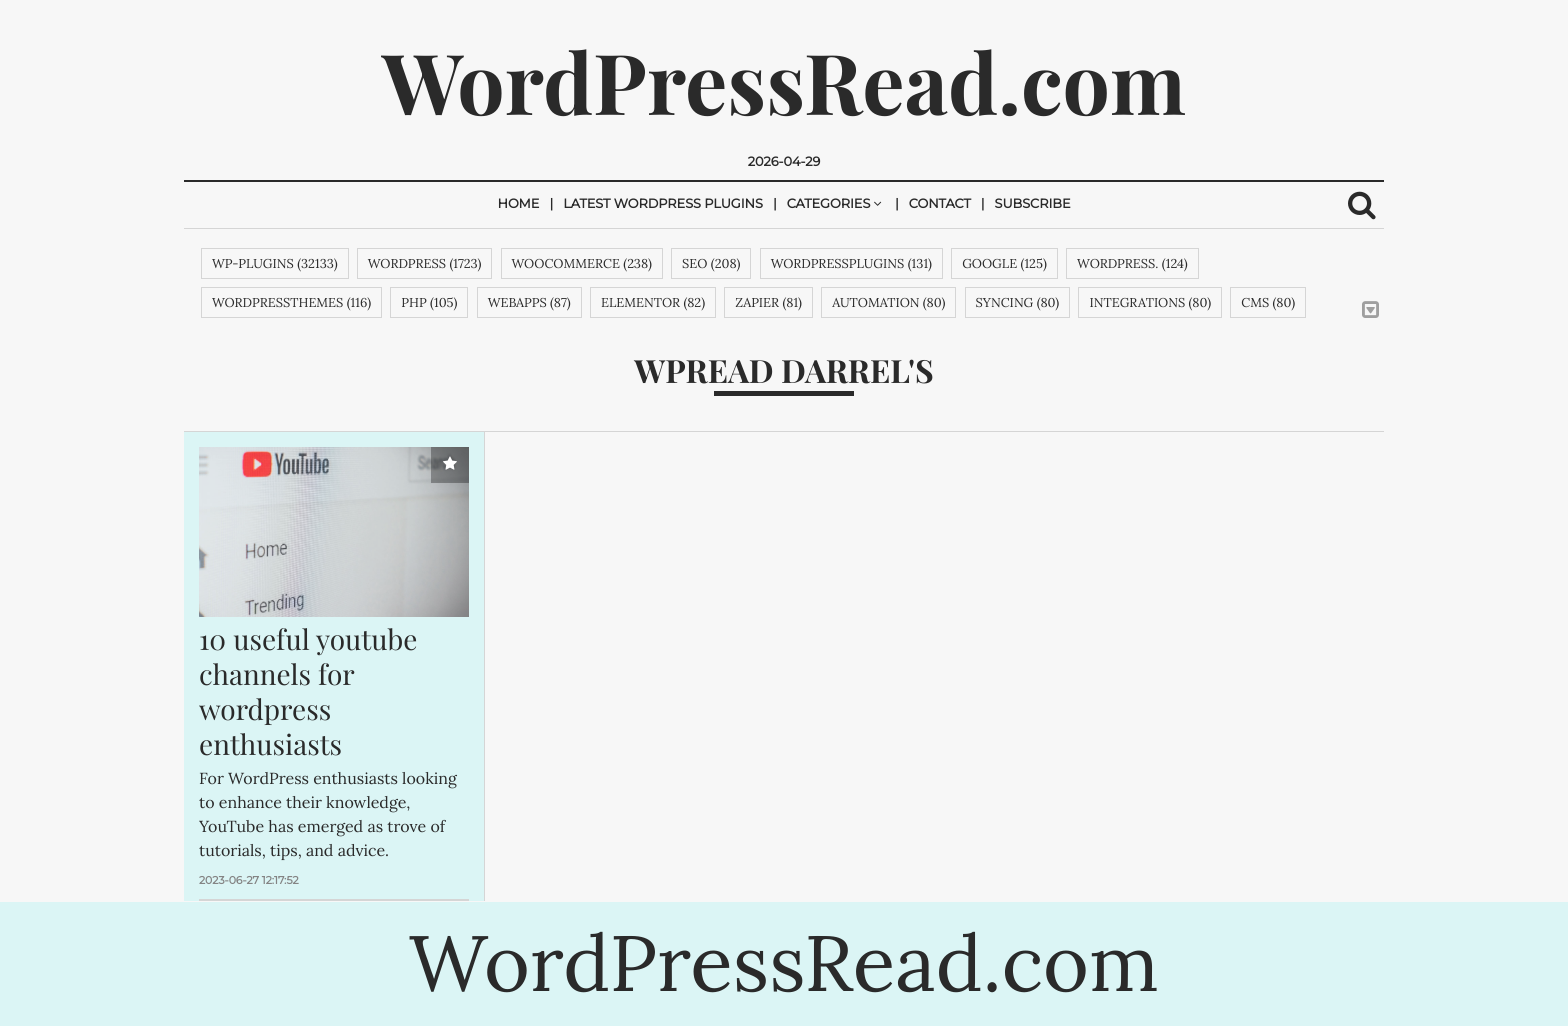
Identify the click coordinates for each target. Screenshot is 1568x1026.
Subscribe (1033, 204)
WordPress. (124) (1132, 263)
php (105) (429, 302)
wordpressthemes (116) (291, 302)
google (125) (1004, 263)
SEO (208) (711, 263)
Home (518, 204)
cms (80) (1268, 302)
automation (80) (888, 302)
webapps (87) (529, 302)
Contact (940, 204)
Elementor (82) (653, 302)
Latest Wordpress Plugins (663, 204)
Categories (829, 204)
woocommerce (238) (582, 263)
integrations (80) (1150, 302)
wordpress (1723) (425, 263)
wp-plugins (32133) (275, 263)
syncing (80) (1018, 302)
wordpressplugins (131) (851, 263)
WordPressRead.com (784, 81)
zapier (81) (768, 302)
